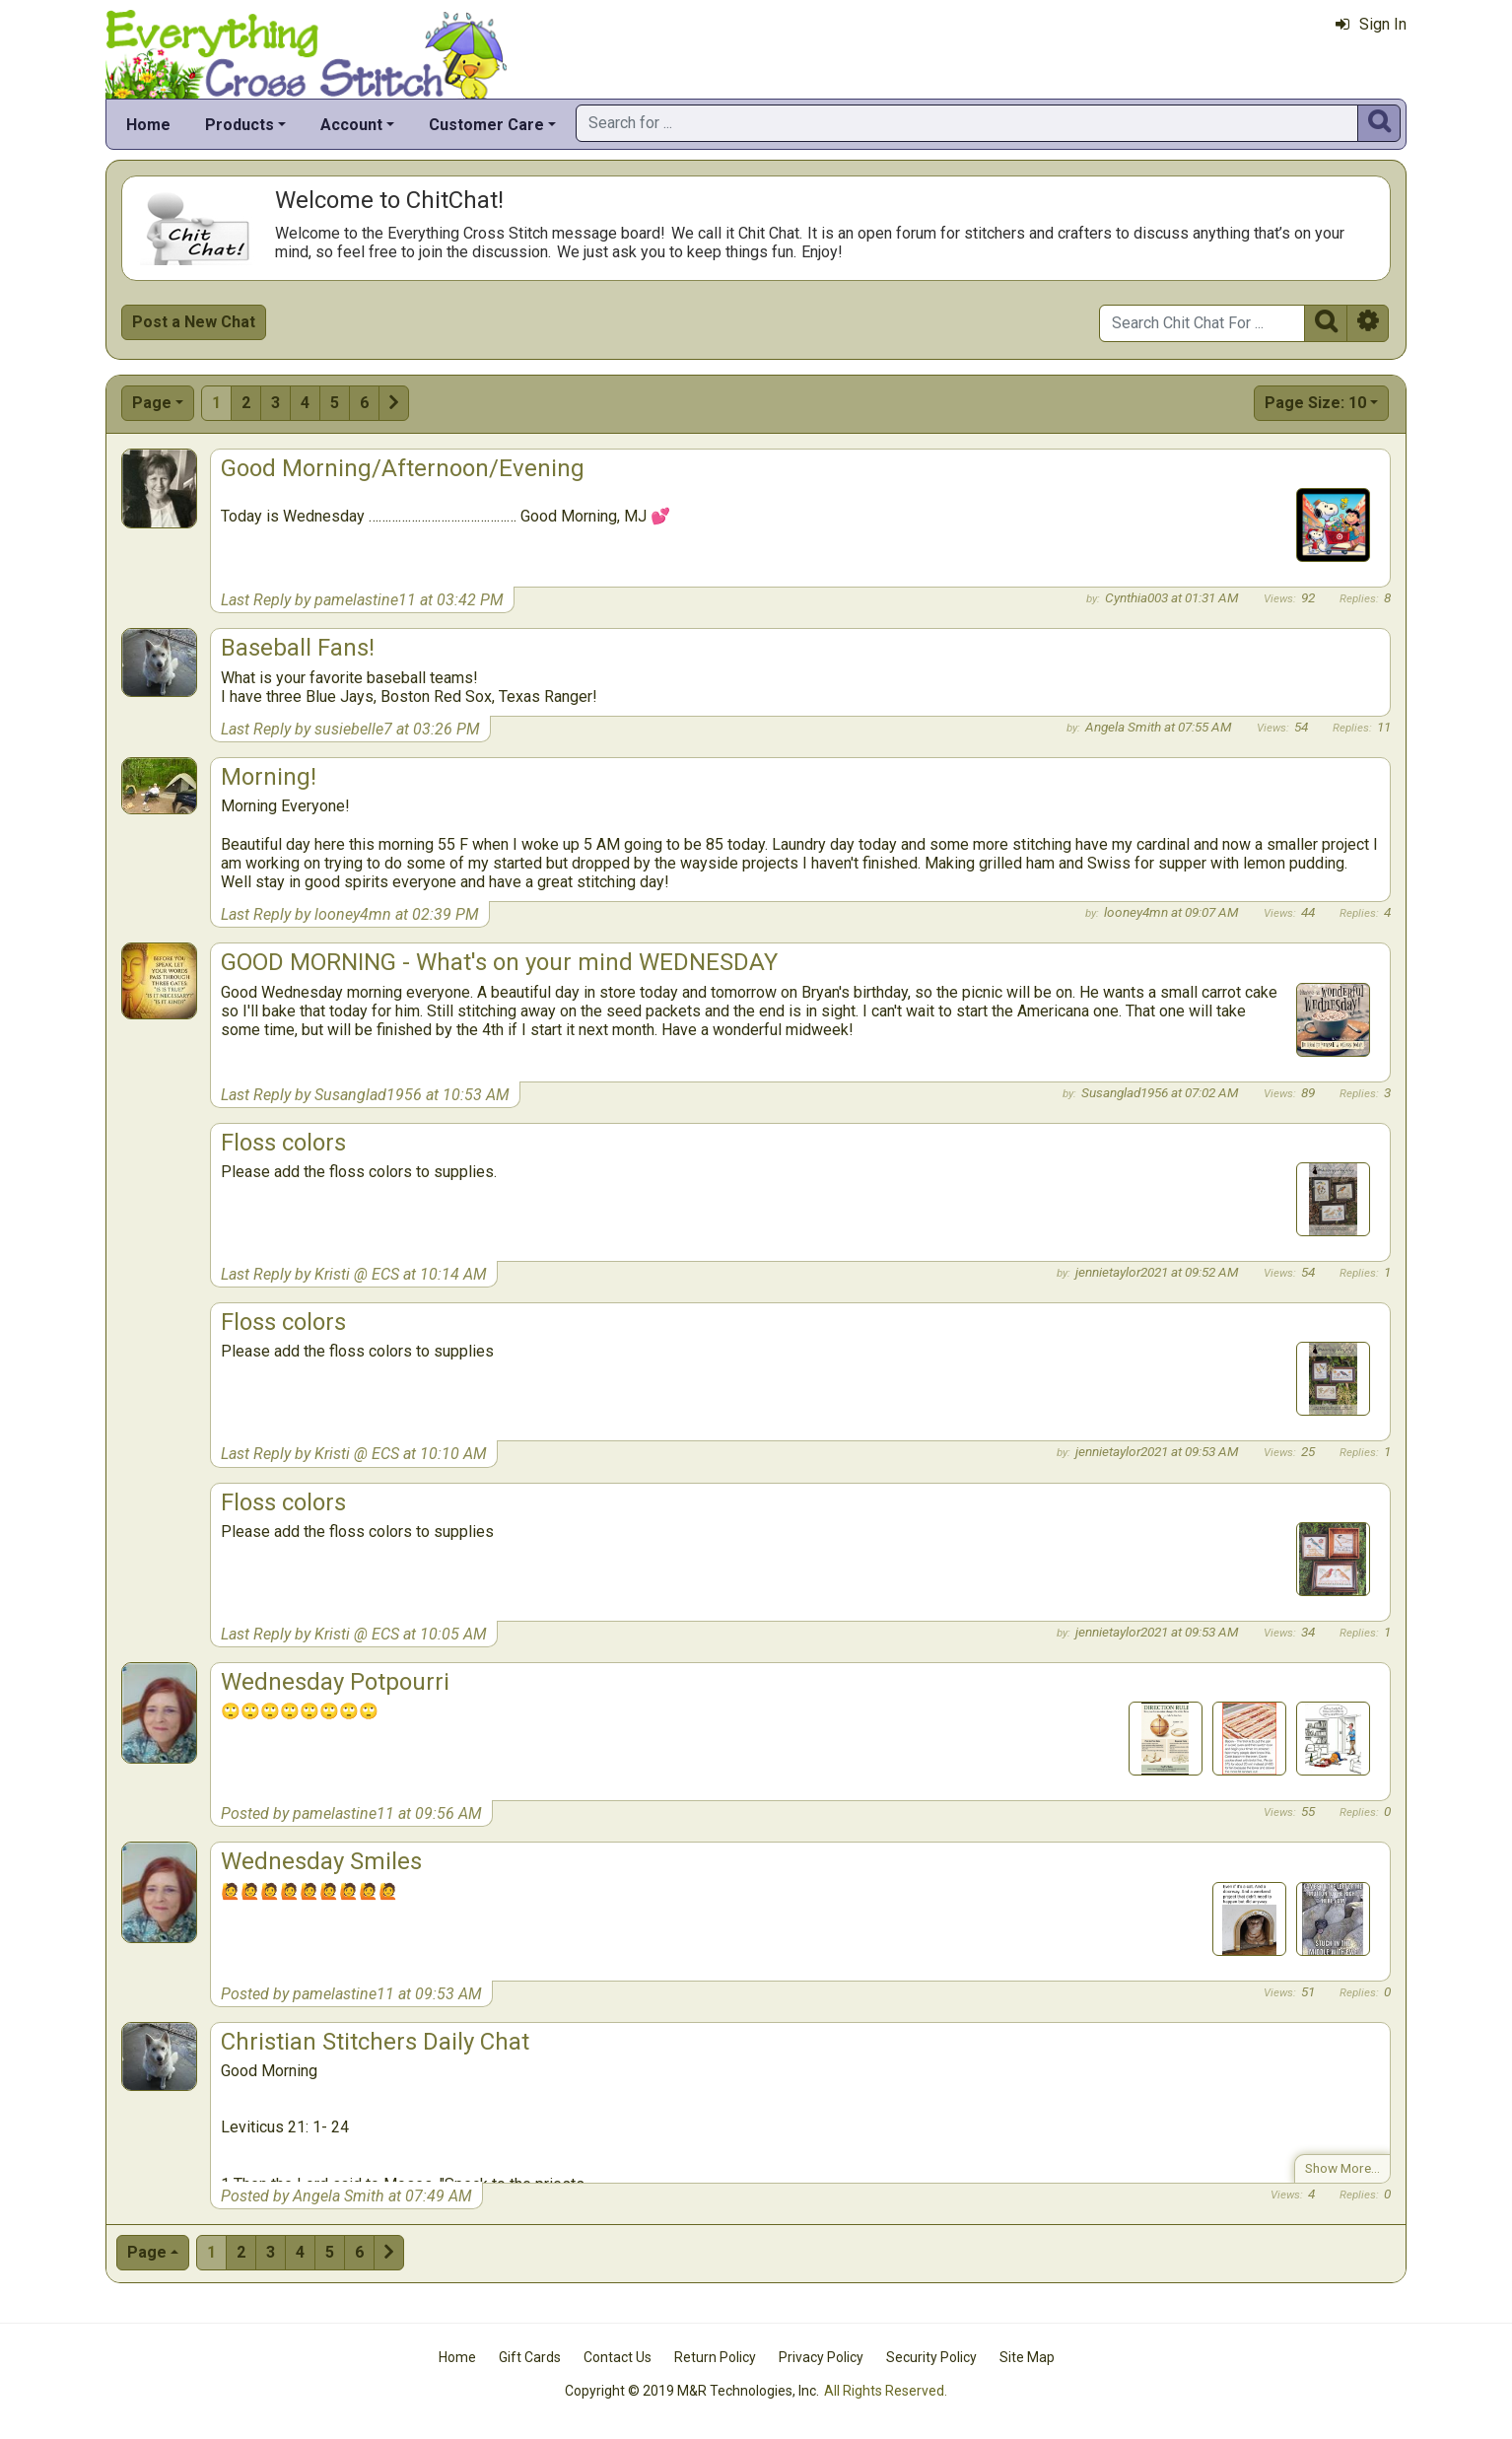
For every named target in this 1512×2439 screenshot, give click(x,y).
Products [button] (239, 124)
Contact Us (618, 2357)
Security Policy (931, 2357)
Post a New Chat (193, 322)
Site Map (1027, 2357)
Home (148, 124)
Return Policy (715, 2357)
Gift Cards (530, 2357)
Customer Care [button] (486, 124)
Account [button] (351, 124)
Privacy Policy (821, 2357)
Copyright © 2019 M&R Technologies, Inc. (692, 2391)
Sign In (1371, 24)
